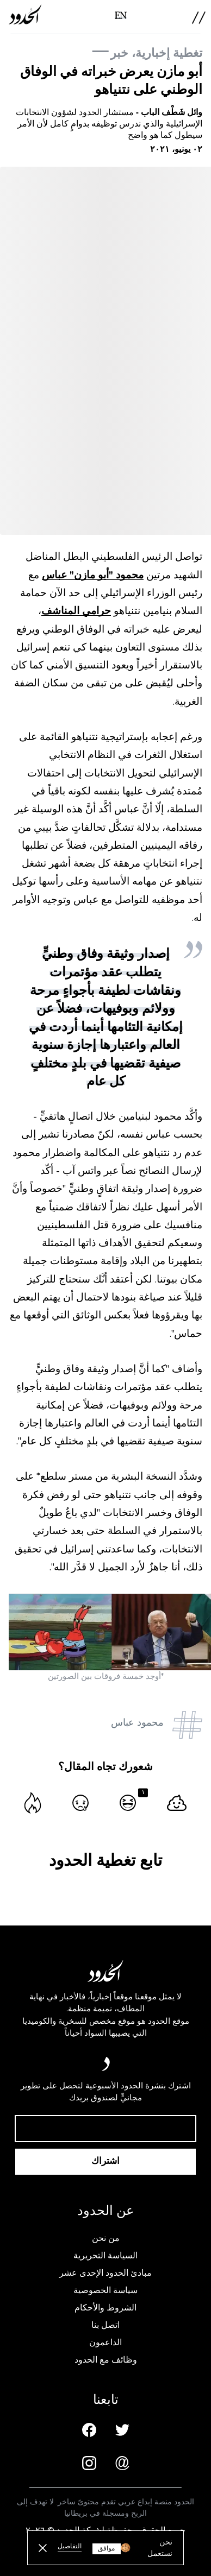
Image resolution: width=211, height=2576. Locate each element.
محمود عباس (137, 1722)
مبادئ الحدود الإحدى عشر (105, 2273)
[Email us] (122, 2463)
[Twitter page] (122, 2430)
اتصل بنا (105, 2325)
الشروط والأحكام (105, 2307)
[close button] (43, 2548)
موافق (106, 2549)
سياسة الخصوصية (105, 2290)
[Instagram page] (89, 2463)
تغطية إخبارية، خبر (156, 53)
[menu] (199, 17)
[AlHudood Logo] (25, 14)
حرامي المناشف (76, 610)
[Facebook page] (89, 2430)
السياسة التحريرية (105, 2255)
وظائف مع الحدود (106, 2359)
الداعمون (105, 2342)
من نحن (106, 2238)
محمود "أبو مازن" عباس (93, 574)
